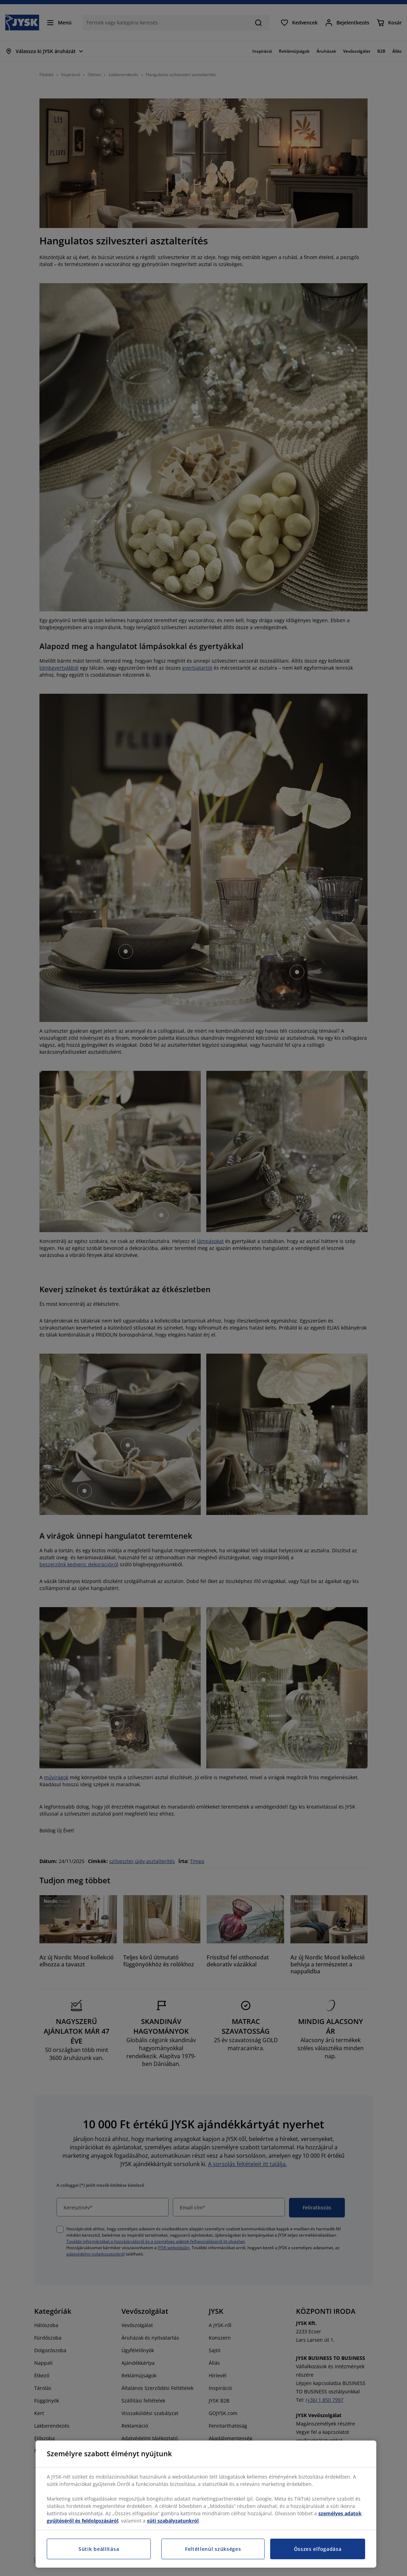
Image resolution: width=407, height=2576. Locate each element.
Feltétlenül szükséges (213, 2549)
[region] (206, 2504)
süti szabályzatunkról (173, 2520)
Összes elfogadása (318, 2549)
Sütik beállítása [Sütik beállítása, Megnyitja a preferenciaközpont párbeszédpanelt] (99, 2549)
